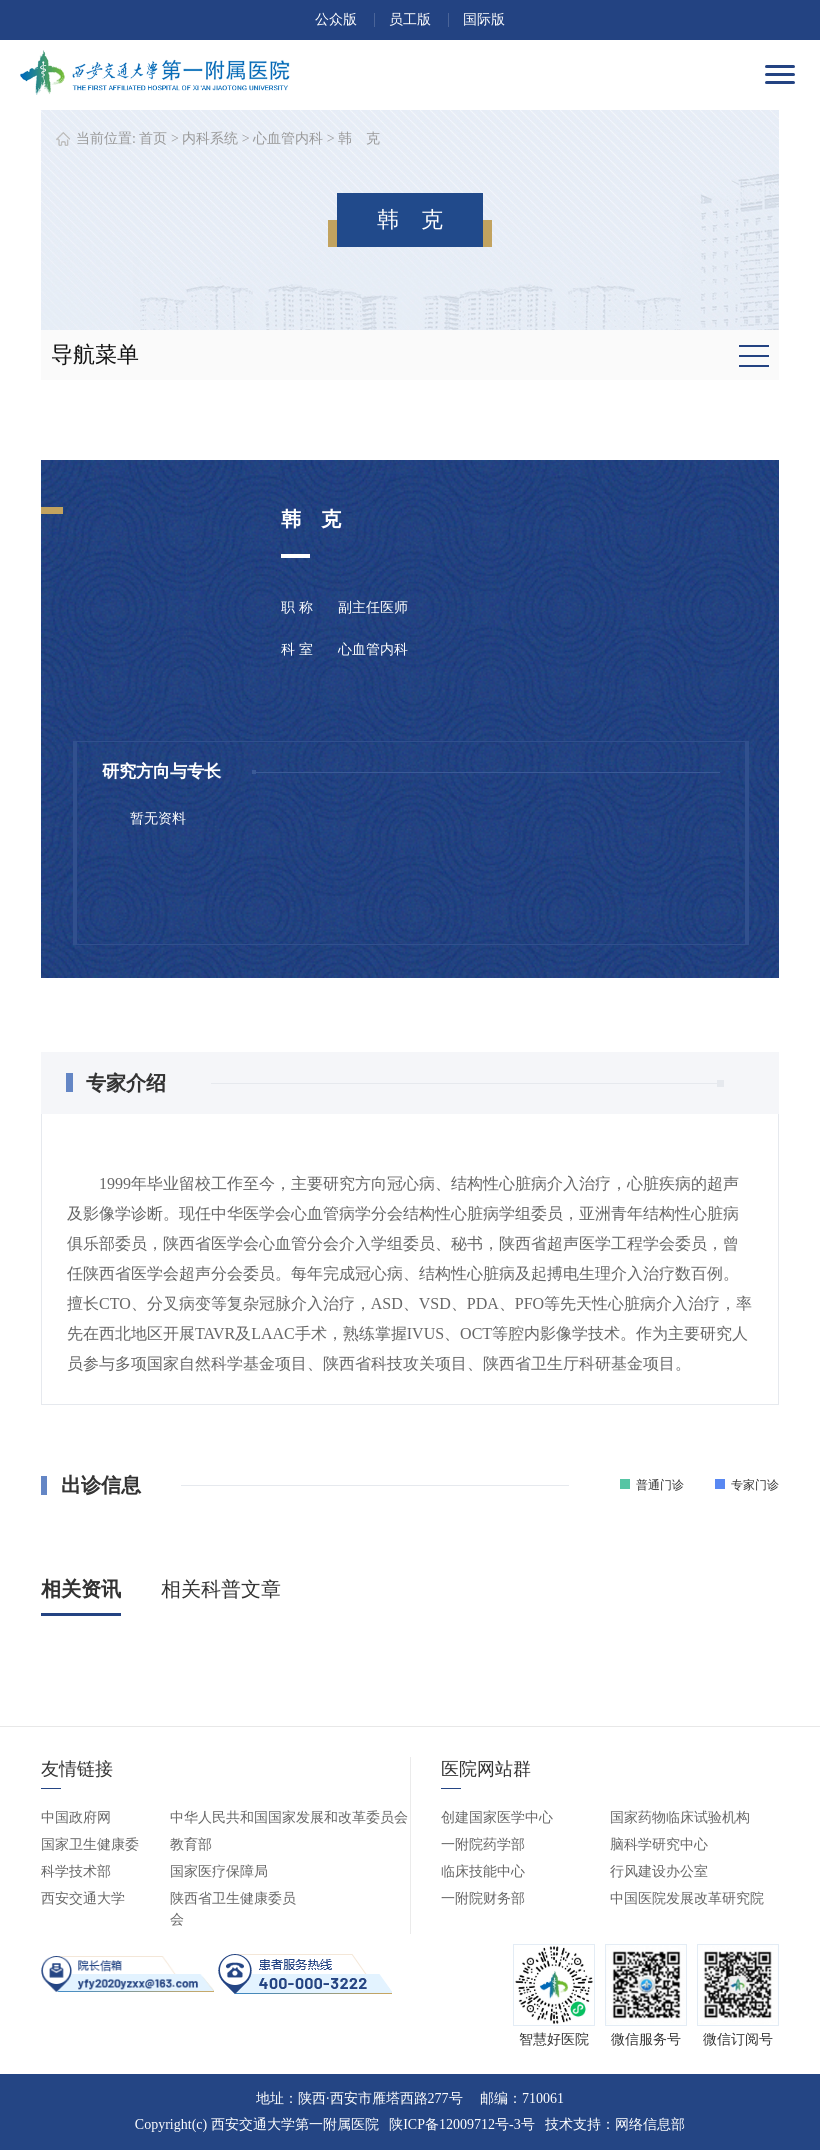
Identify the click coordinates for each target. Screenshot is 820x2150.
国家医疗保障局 (219, 1871)
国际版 (484, 19)
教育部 (191, 1844)
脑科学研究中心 (659, 1844)
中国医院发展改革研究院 (687, 1898)
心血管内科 (288, 138)
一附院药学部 (483, 1844)
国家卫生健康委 (90, 1844)
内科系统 (210, 138)
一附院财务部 (483, 1898)
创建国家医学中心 (497, 1817)
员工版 (410, 19)
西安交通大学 (83, 1898)
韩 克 (359, 138)
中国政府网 (76, 1817)
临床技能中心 (483, 1871)
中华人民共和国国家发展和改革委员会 (289, 1817)
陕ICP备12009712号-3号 (461, 2124)
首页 (153, 138)
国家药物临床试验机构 (680, 1817)
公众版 (336, 19)
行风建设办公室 (659, 1871)
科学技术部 (76, 1871)
